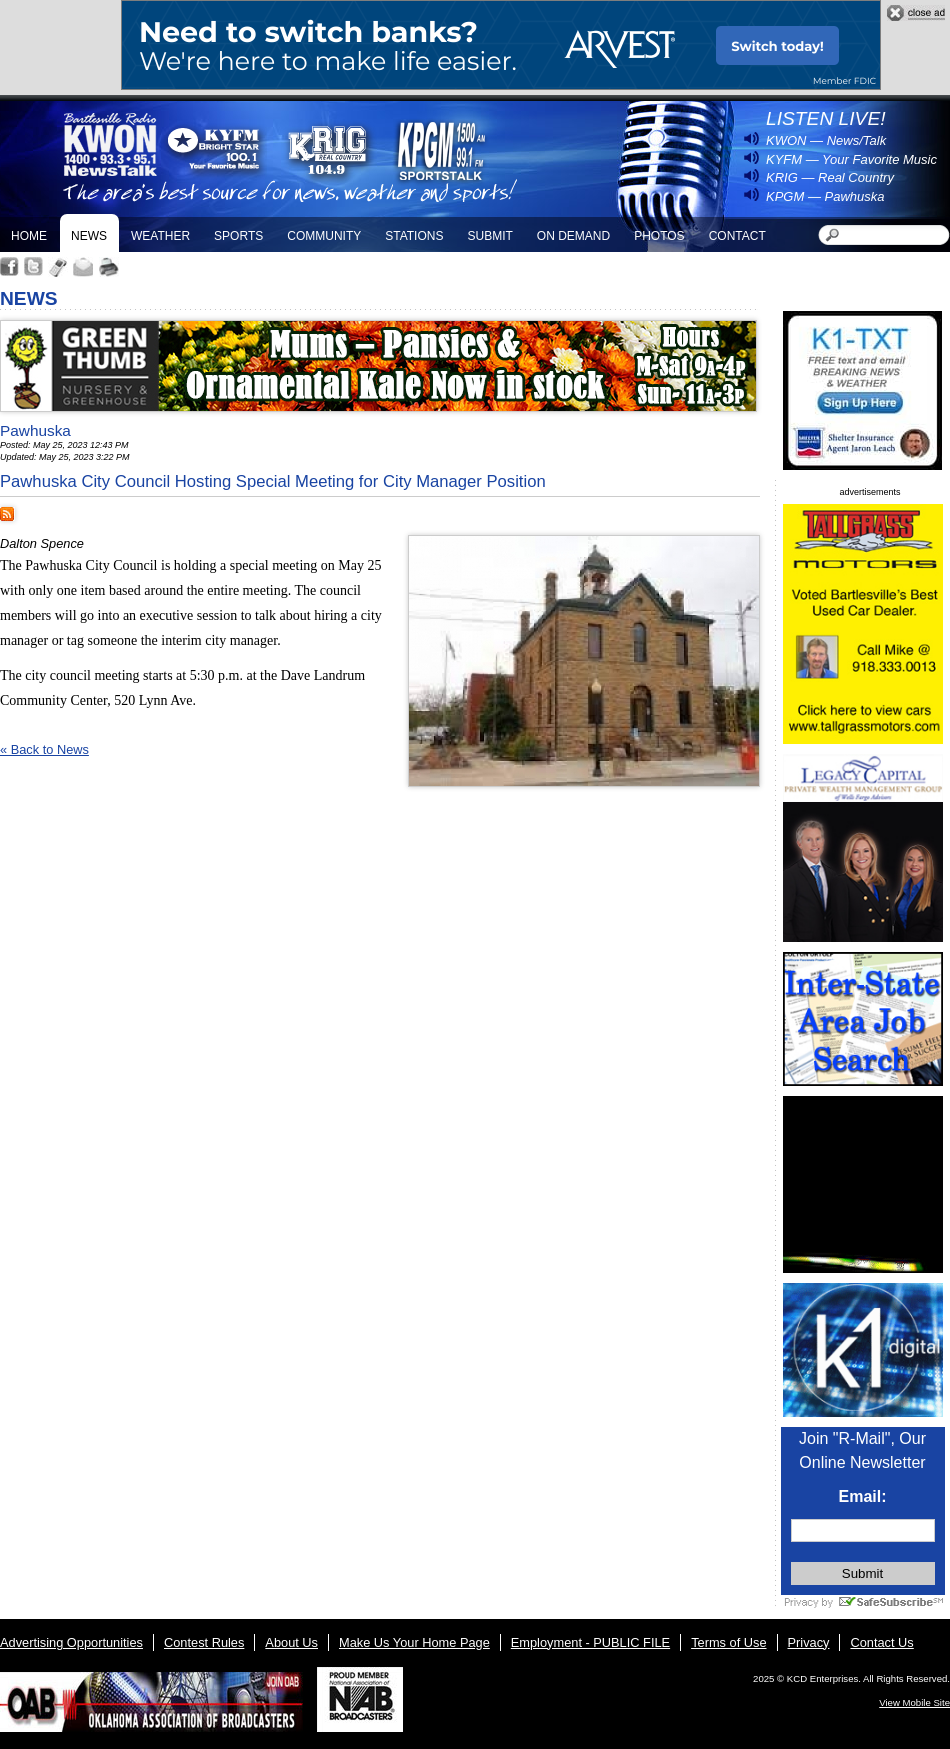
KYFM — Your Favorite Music (851, 159)
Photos (659, 236)
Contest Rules (204, 1642)
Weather (160, 236)
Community (324, 236)
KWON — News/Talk (826, 140)
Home (29, 236)
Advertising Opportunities (71, 1642)
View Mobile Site (914, 1702)
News (89, 236)
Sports (238, 236)
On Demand (573, 236)
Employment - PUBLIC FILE (590, 1642)
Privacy (809, 1642)
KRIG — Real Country (830, 177)
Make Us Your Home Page (414, 1642)
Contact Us (881, 1642)
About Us (291, 1642)
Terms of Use (728, 1642)
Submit (489, 236)
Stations (414, 236)
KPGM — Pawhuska (825, 196)
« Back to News (44, 749)
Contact (737, 236)
